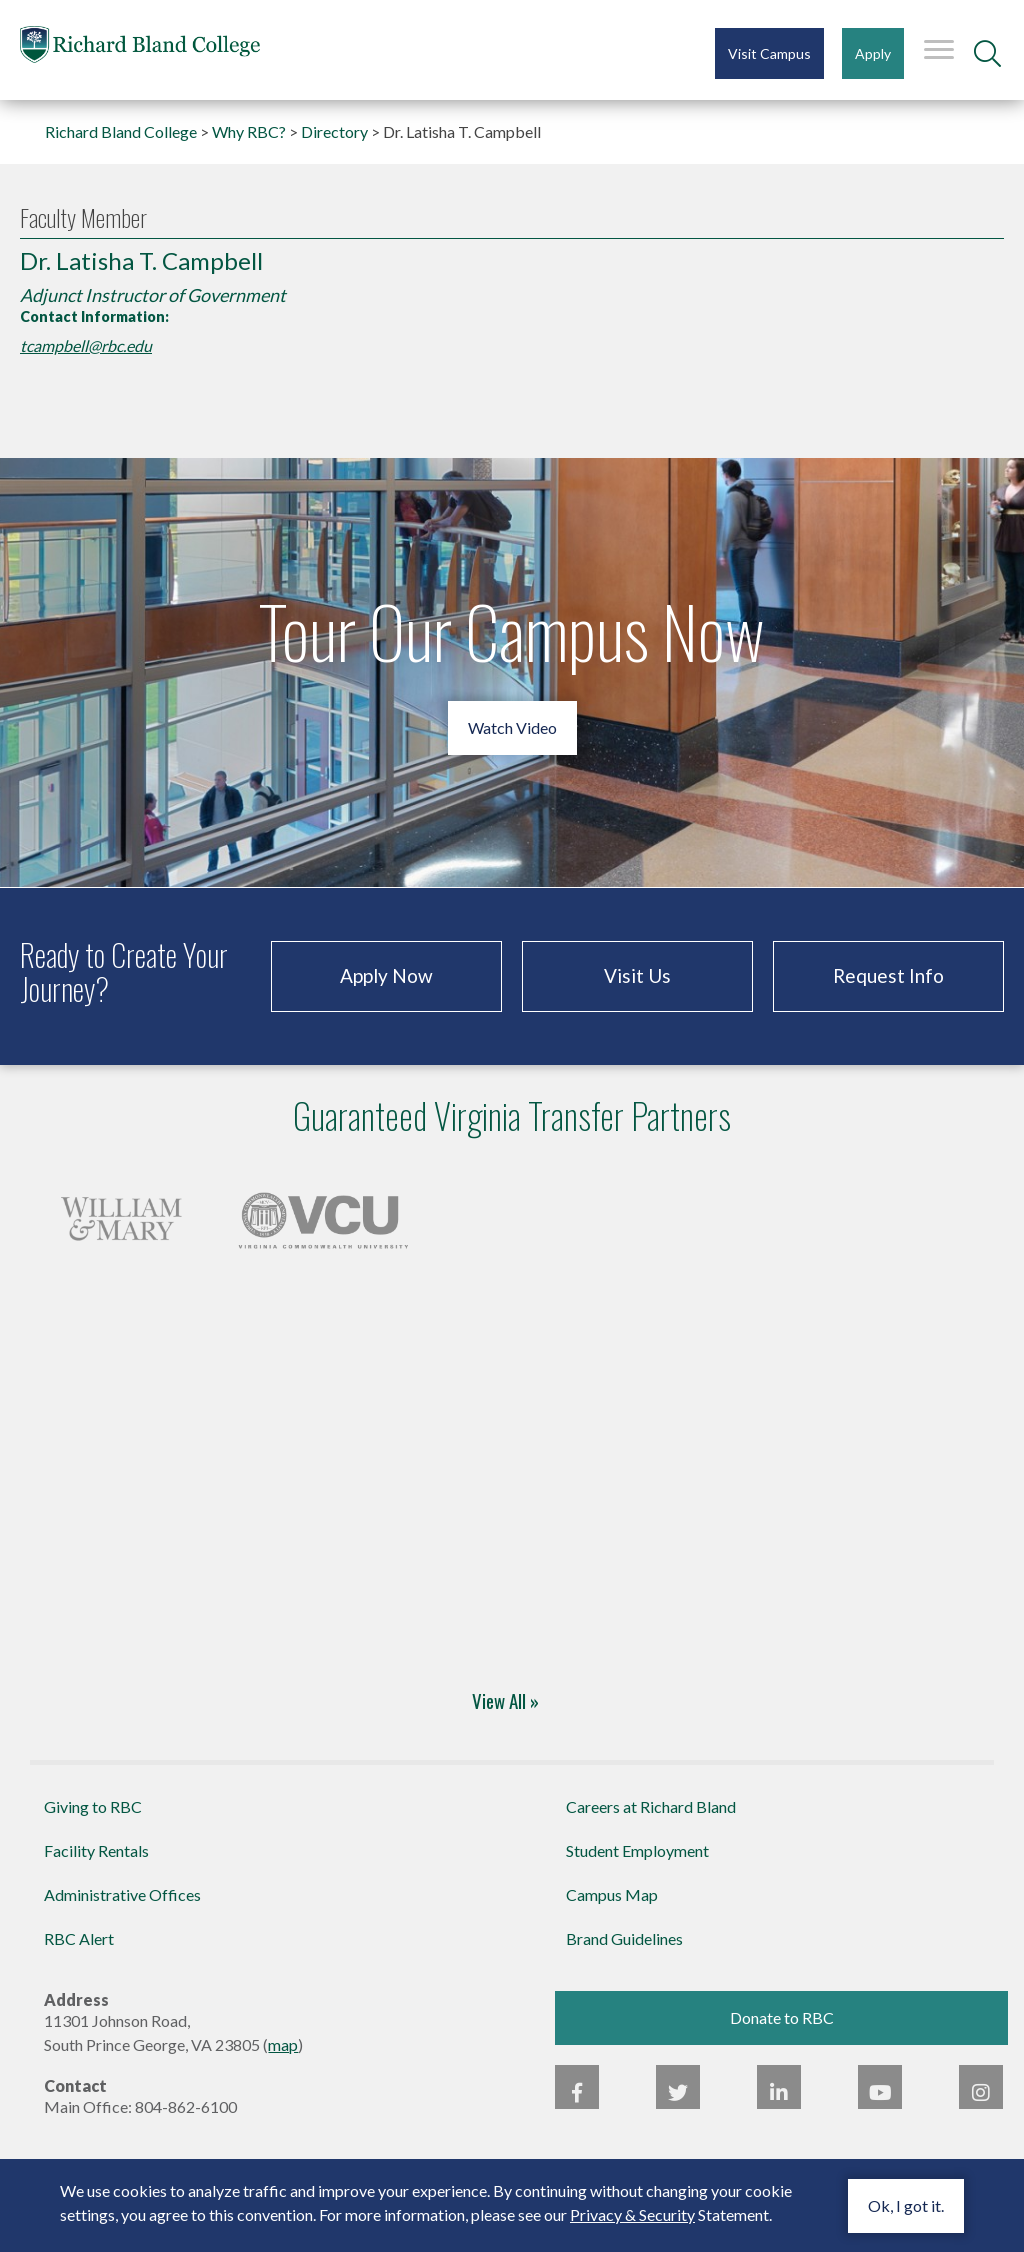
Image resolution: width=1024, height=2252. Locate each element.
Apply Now (386, 975)
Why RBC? (249, 131)
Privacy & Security (632, 2214)
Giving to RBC (93, 1806)
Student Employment (637, 1850)
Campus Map (612, 1894)
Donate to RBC (782, 2017)
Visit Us (637, 975)
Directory (334, 131)
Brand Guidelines (624, 1938)
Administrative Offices (122, 1894)
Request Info (888, 975)
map (283, 2044)
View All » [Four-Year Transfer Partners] (505, 1700)
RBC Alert (79, 1938)
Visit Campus (769, 53)
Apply (873, 53)
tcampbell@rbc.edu (86, 345)
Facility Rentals (96, 1850)
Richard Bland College (140, 48)
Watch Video (512, 727)
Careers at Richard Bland (651, 1806)
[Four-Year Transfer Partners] (121, 1214)
